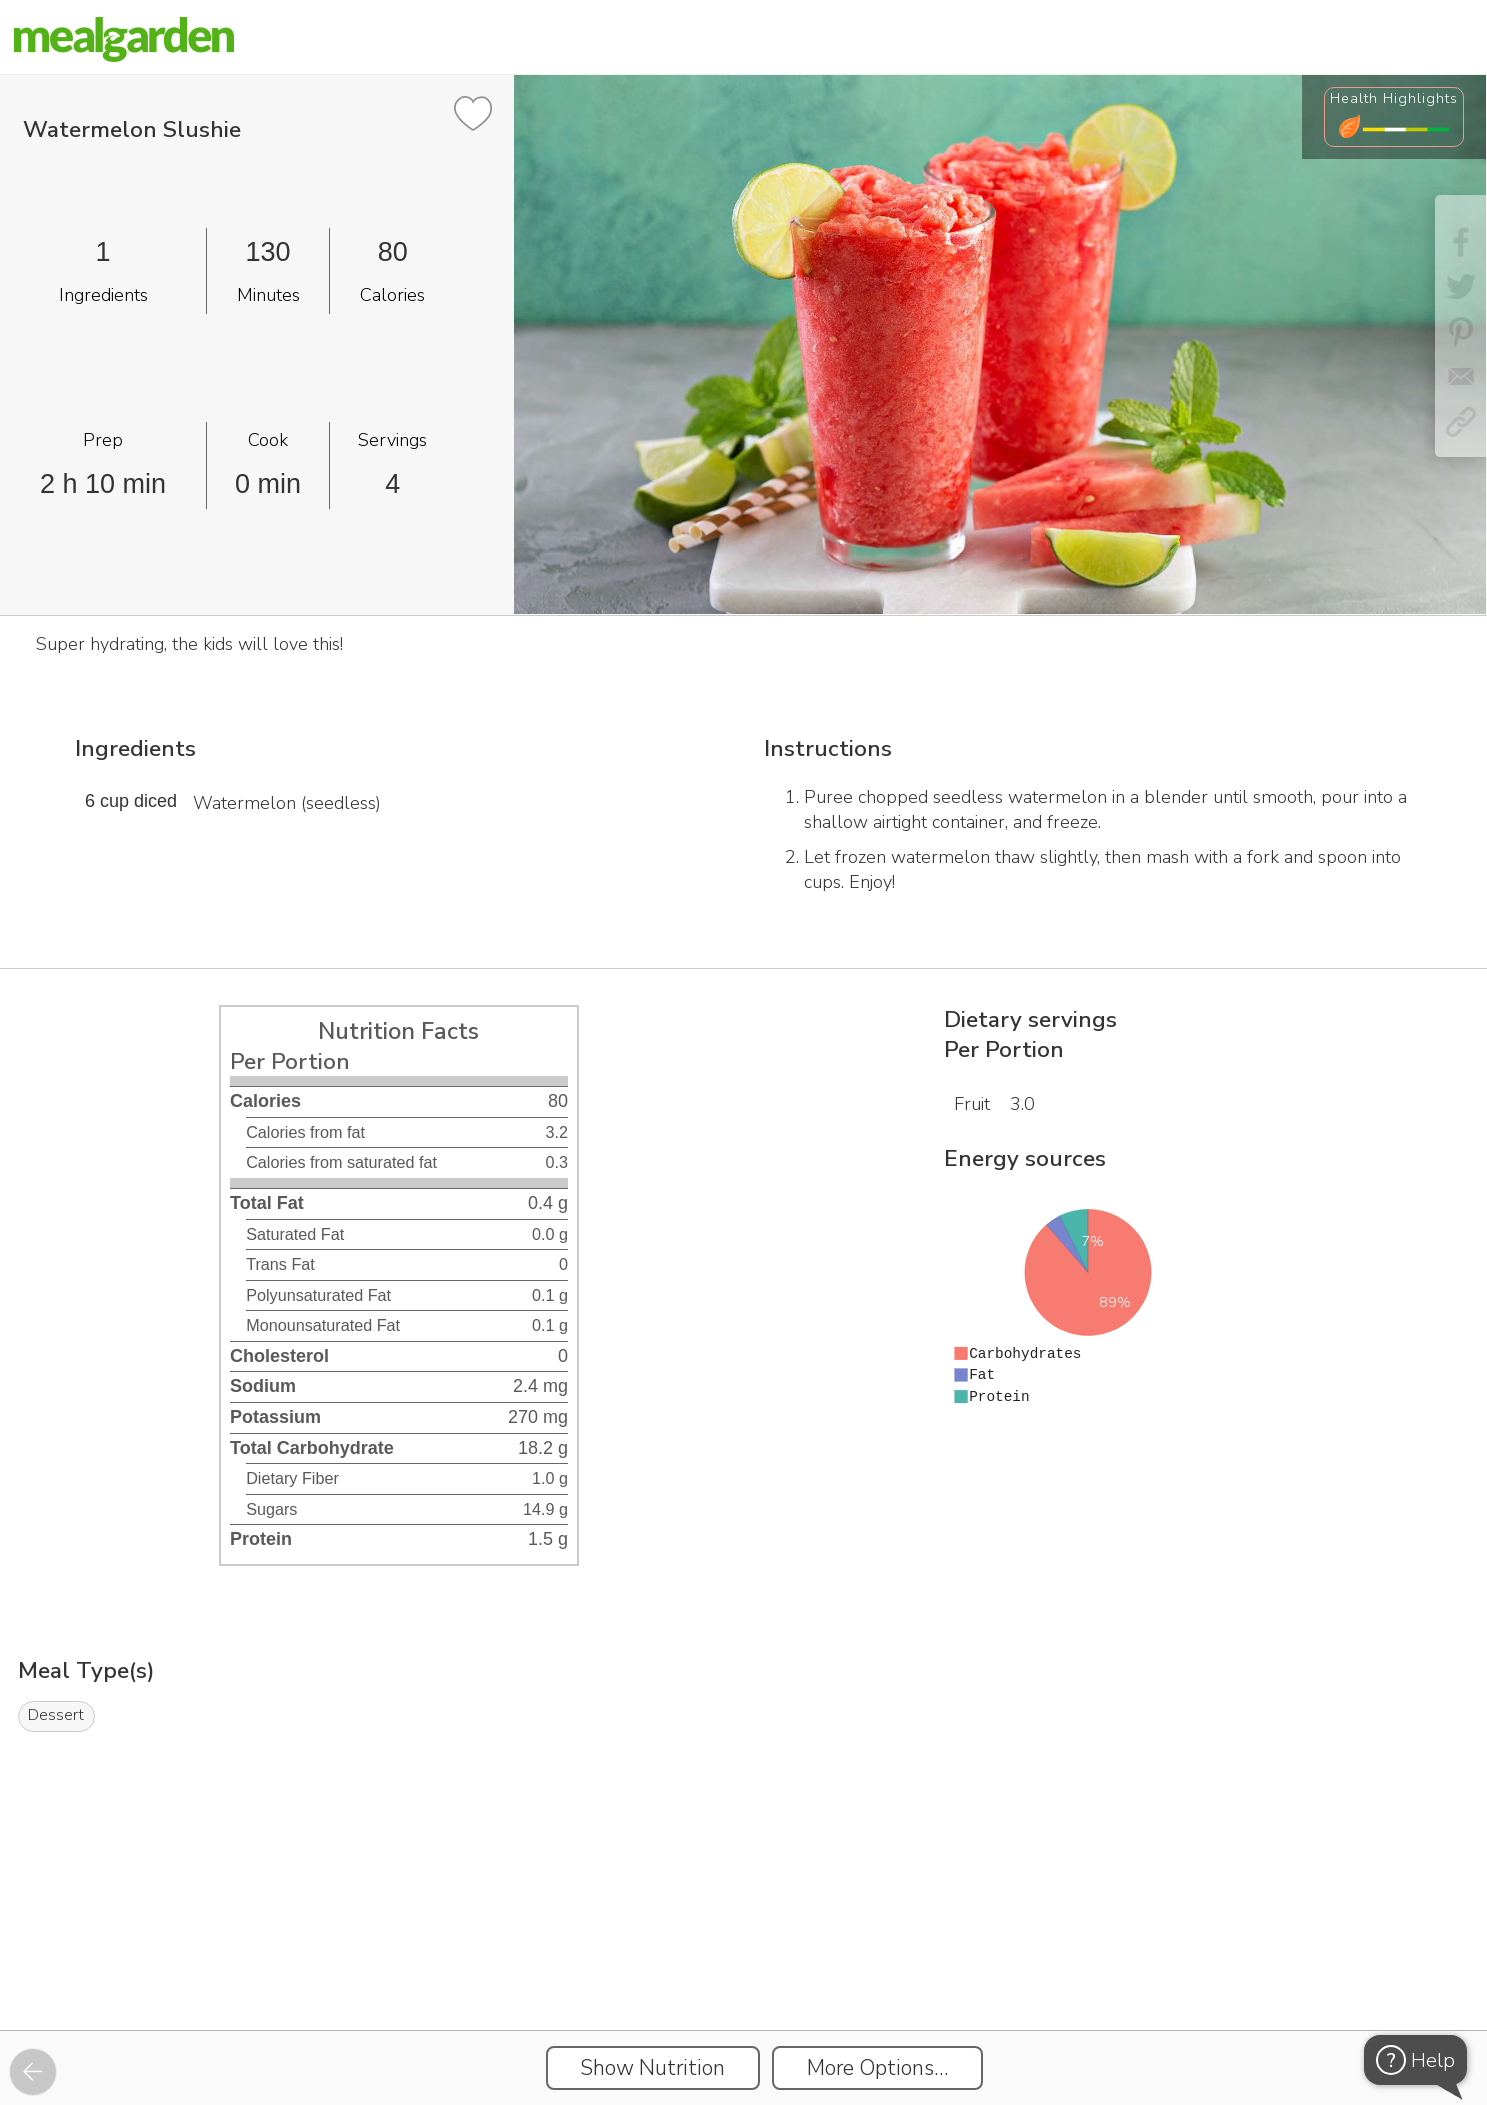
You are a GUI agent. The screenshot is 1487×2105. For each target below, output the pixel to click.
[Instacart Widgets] (744, 1961)
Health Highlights (1394, 98)
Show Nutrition (652, 2068)
